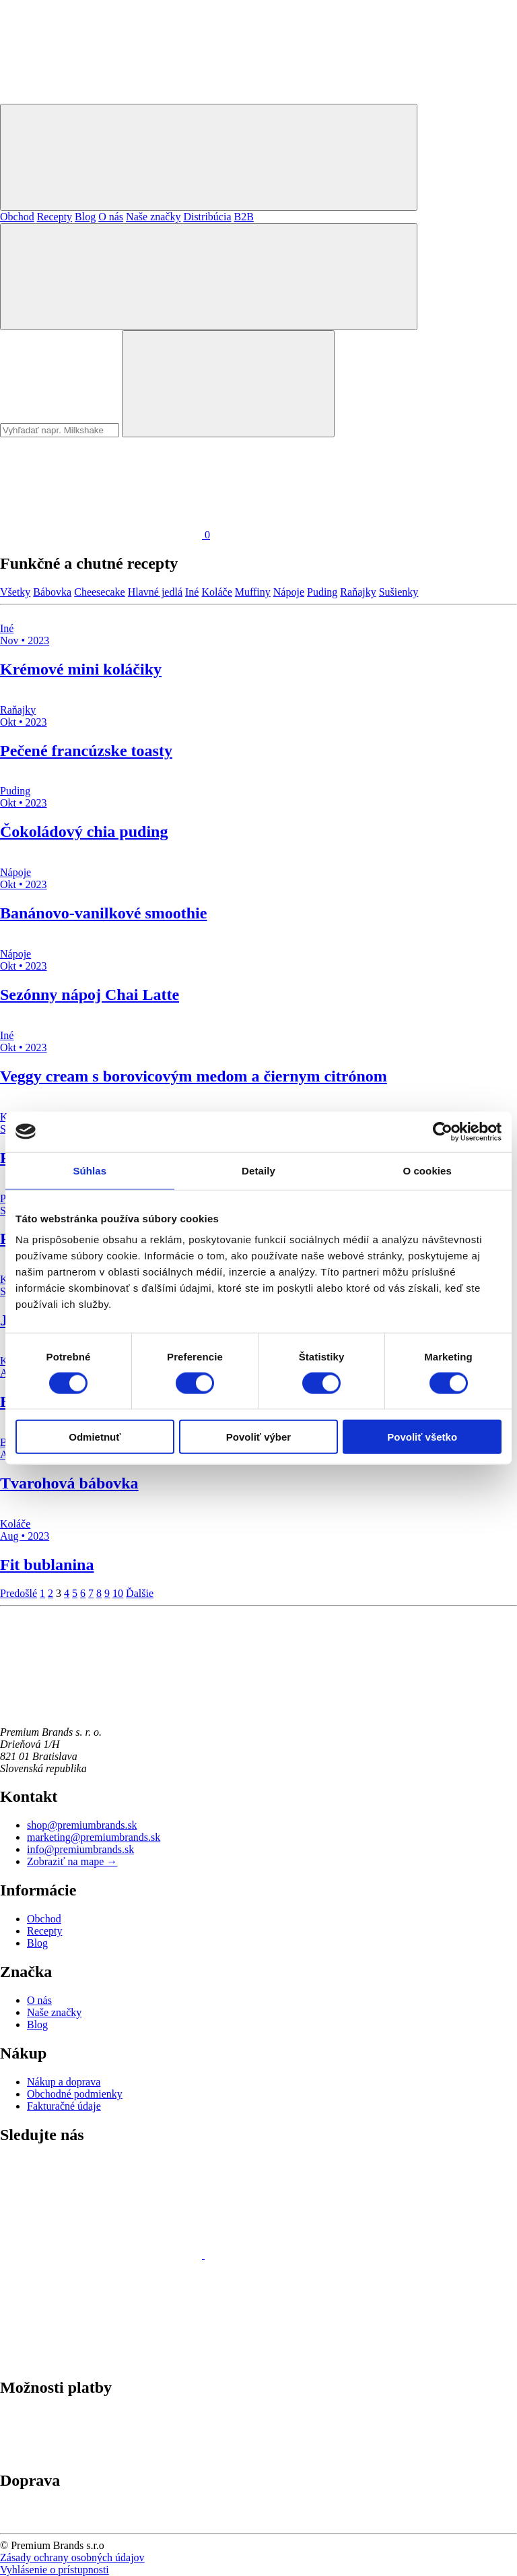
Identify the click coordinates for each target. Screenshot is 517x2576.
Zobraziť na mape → (72, 1861)
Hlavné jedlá (155, 592)
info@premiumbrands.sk (80, 1849)
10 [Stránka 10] (117, 1593)
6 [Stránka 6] (82, 1593)
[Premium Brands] (101, 97)
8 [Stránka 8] (99, 1593)
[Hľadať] (208, 276)
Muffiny (253, 592)
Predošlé (18, 1593)
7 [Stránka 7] (91, 1593)
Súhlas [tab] (89, 1170)
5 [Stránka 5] (74, 1593)
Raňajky (358, 592)
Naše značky (153, 216)
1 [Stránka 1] (42, 1593)
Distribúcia (207, 216)
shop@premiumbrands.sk (82, 1825)
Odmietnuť (94, 1437)
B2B (243, 216)
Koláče (216, 592)
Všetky (15, 592)
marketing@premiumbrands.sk (93, 1837)
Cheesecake (99, 592)
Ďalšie (139, 1593)
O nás (110, 216)
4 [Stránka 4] (66, 1593)
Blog (85, 216)
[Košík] (105, 534)
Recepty (54, 216)
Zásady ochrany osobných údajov (72, 2557)
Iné (192, 592)
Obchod (17, 216)
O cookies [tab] (427, 1170)
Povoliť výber (258, 1437)
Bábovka (52, 592)
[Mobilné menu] (208, 157)
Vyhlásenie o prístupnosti (54, 2569)
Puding (322, 592)
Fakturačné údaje (64, 2106)
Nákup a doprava (63, 2081)
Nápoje (288, 592)
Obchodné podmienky (75, 2094)
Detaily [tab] (258, 1170)
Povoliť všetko (422, 1437)
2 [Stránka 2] (50, 1593)
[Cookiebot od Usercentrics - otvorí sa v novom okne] (443, 1131)
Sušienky (399, 592)
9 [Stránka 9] (107, 1593)
